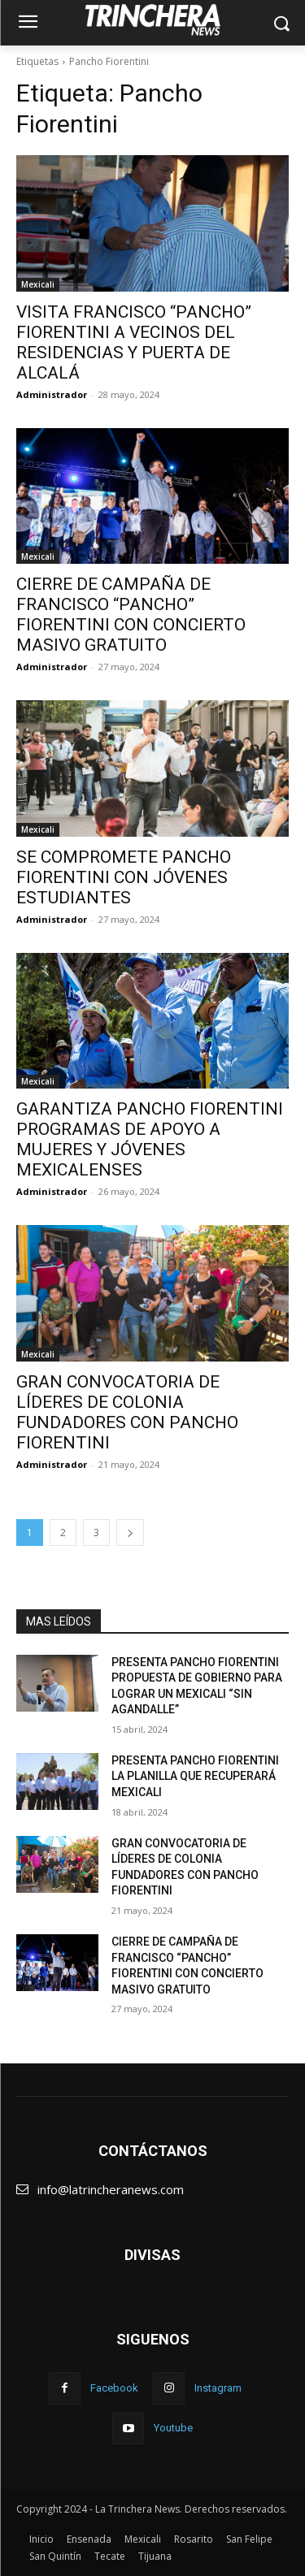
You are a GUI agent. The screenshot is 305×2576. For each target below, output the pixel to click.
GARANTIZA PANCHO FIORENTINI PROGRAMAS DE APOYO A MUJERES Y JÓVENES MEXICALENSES (149, 1139)
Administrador (51, 394)
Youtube (173, 2428)
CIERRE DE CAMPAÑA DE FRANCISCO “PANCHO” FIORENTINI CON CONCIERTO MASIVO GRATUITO (131, 614)
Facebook (114, 2388)
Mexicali (37, 284)
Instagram (218, 2388)
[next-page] (130, 1532)
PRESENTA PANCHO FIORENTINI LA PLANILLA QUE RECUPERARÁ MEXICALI (195, 1776)
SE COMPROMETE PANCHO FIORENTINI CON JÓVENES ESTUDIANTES (123, 877)
